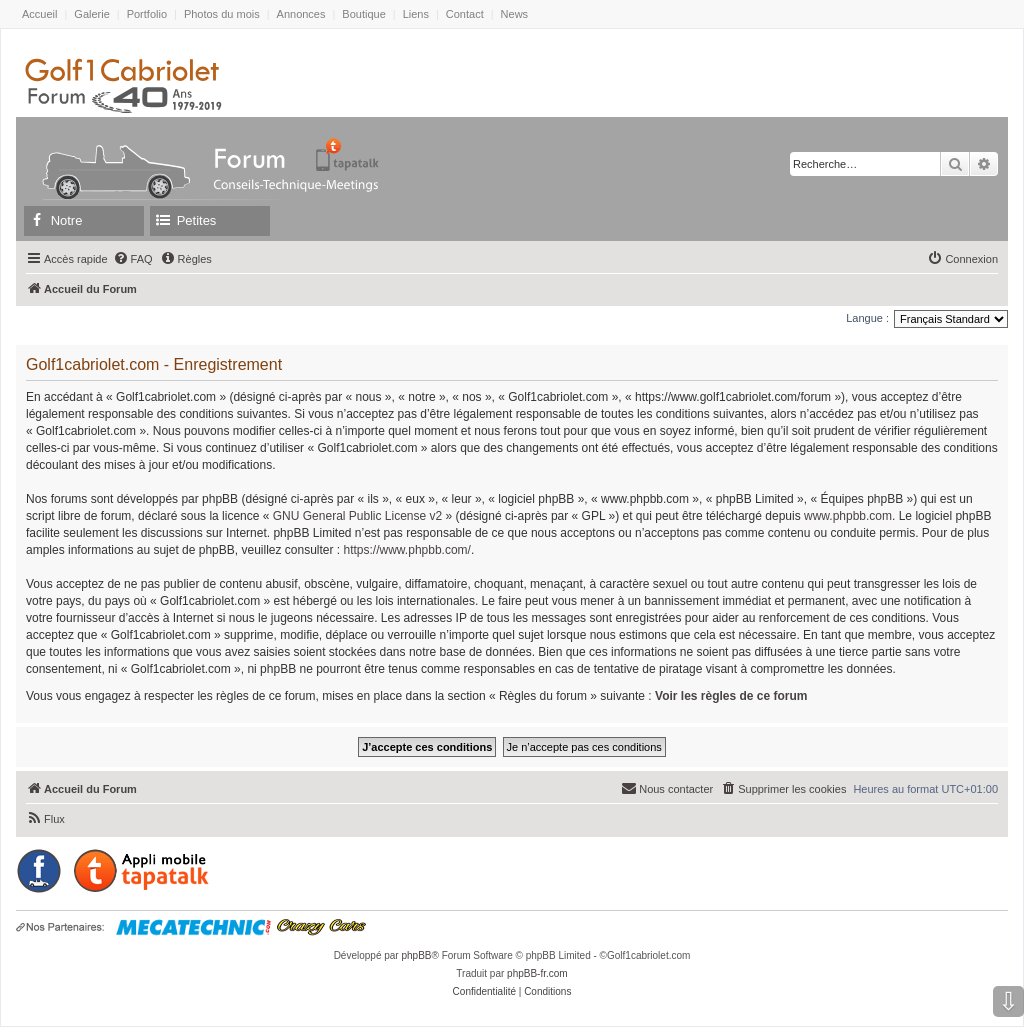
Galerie (91, 14)
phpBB (416, 955)
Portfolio (147, 14)
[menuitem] (133, 259)
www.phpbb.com (848, 516)
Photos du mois (222, 14)
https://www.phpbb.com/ (407, 550)
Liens (416, 14)
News (515, 14)
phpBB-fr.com (537, 973)
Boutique (363, 14)
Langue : (867, 318)
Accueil (39, 14)
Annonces (301, 14)
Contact (465, 14)
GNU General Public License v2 (357, 516)
